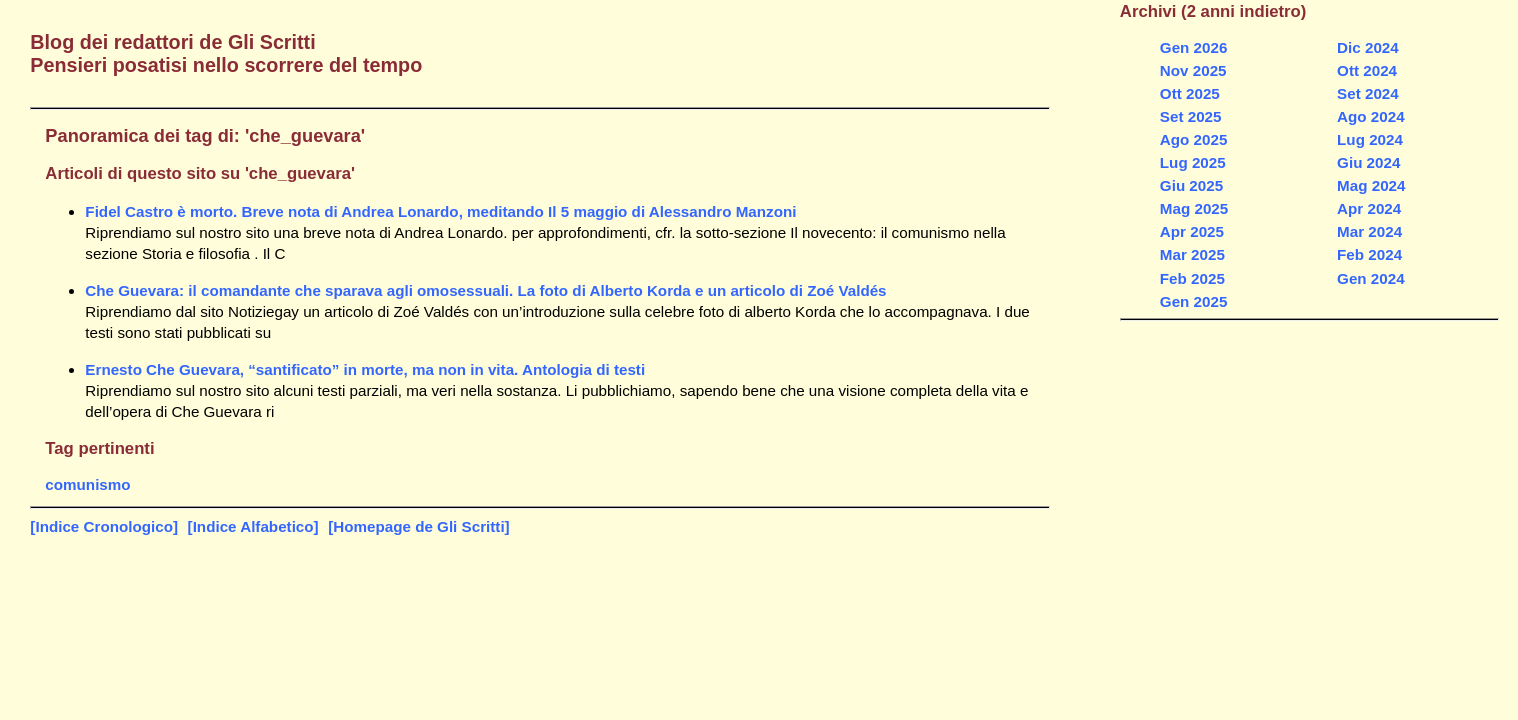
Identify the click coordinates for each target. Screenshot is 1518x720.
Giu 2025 (1191, 185)
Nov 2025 (1193, 70)
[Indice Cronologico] (104, 526)
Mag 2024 (1371, 185)
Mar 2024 (1369, 231)
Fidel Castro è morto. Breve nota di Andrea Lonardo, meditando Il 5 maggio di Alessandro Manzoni (440, 211)
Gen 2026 (1194, 47)
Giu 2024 (1368, 162)
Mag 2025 (1194, 208)
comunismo (87, 484)
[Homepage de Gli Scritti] (418, 526)
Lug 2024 (1370, 139)
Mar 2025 (1192, 254)
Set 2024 (1368, 93)
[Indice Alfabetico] (253, 526)
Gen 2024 (1371, 278)
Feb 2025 (1192, 278)
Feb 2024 (1369, 254)
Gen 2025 (1194, 301)
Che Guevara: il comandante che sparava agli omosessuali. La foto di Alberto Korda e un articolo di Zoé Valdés (485, 290)
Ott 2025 (1190, 93)
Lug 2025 (1193, 162)
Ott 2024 (1367, 70)
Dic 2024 (1368, 47)
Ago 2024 (1371, 116)
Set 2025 (1191, 116)
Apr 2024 (1369, 208)
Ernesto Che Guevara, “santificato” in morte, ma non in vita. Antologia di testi (365, 369)
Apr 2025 (1192, 231)
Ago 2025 (1194, 139)
